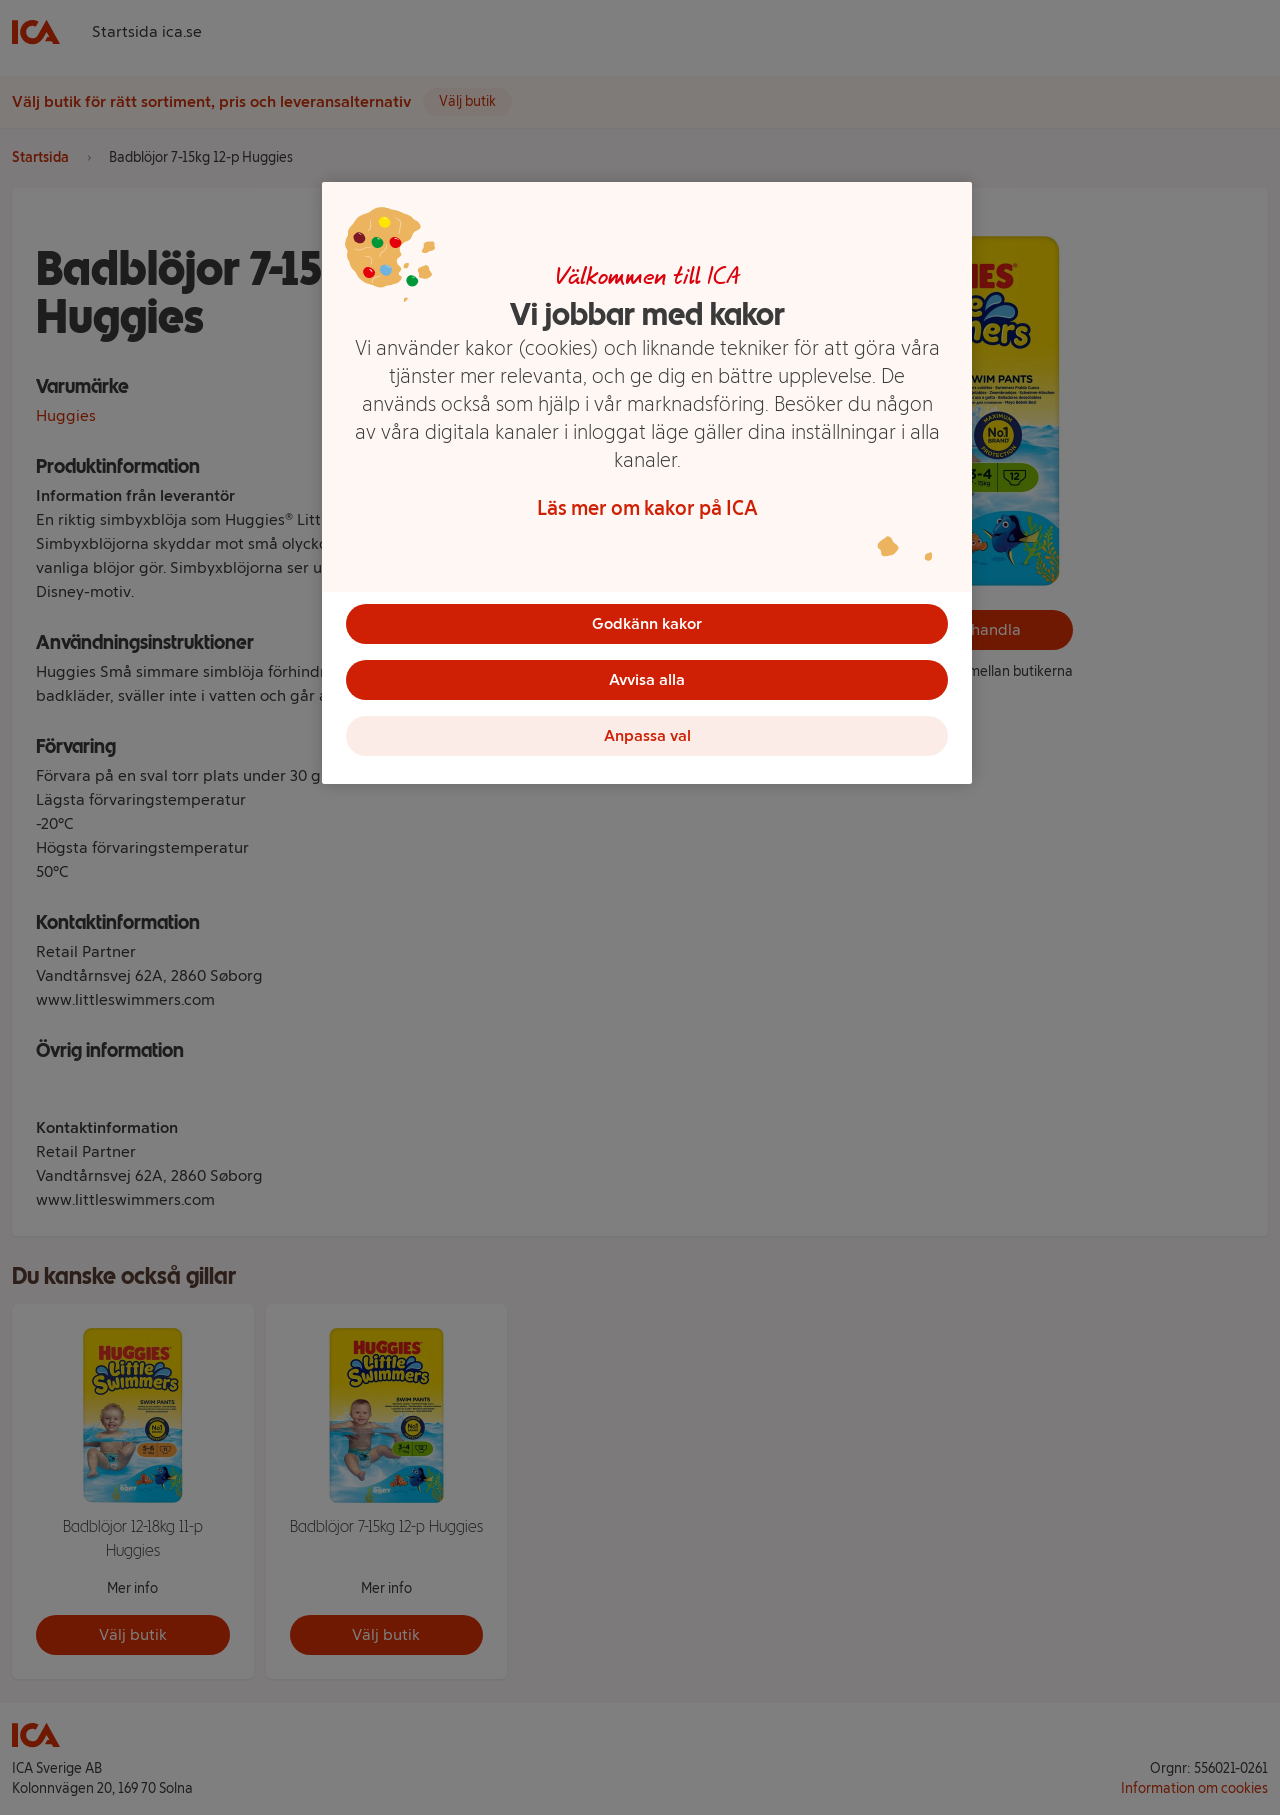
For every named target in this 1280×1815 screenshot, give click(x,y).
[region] (647, 483)
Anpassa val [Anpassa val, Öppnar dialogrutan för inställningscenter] (647, 735)
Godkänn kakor (647, 623)
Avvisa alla (647, 679)
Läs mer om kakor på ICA (647, 508)
